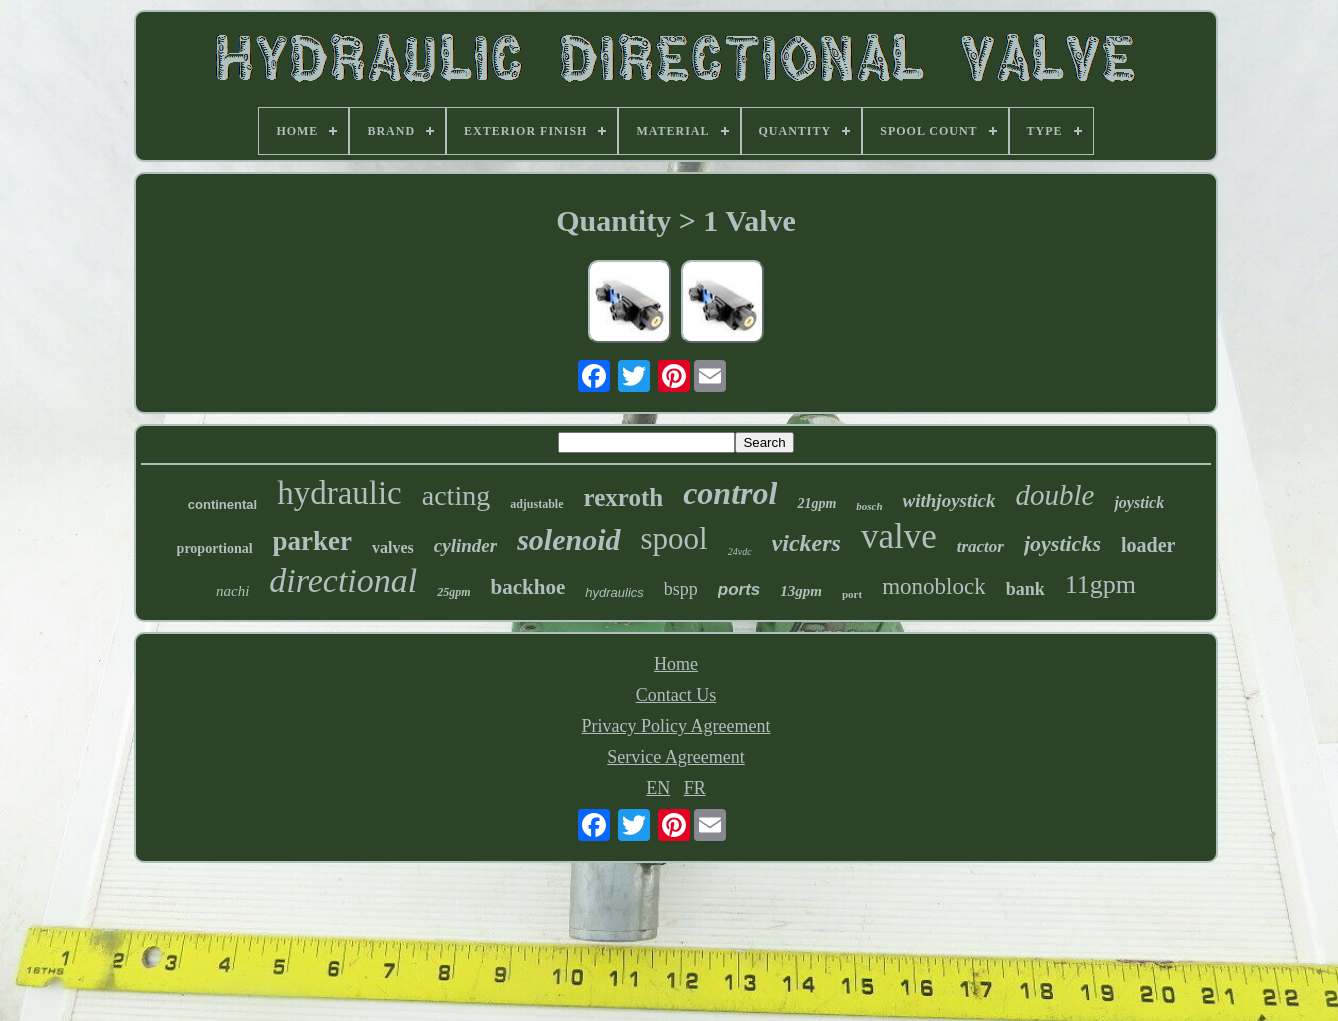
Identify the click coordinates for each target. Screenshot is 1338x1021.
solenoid (568, 539)
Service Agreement (675, 757)
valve (899, 536)
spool (674, 538)
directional (343, 580)
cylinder (465, 545)
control (730, 493)
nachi (232, 591)
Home (676, 664)
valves (393, 547)
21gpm (816, 503)
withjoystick (949, 500)
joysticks (1062, 543)
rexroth (624, 497)
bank (1025, 589)
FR (695, 788)
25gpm (453, 592)
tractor (980, 546)
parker (312, 541)
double (1054, 495)
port (852, 594)
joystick (1139, 502)
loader (1148, 545)
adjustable (536, 504)
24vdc (740, 551)
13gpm (801, 591)
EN (658, 788)
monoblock (934, 586)
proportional (215, 548)
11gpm (1100, 584)
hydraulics (614, 592)
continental (222, 504)
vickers (806, 543)
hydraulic (339, 493)
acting (456, 495)
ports (739, 589)
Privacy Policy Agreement (676, 726)
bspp (681, 589)
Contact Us (676, 695)
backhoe (528, 587)
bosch (869, 506)
